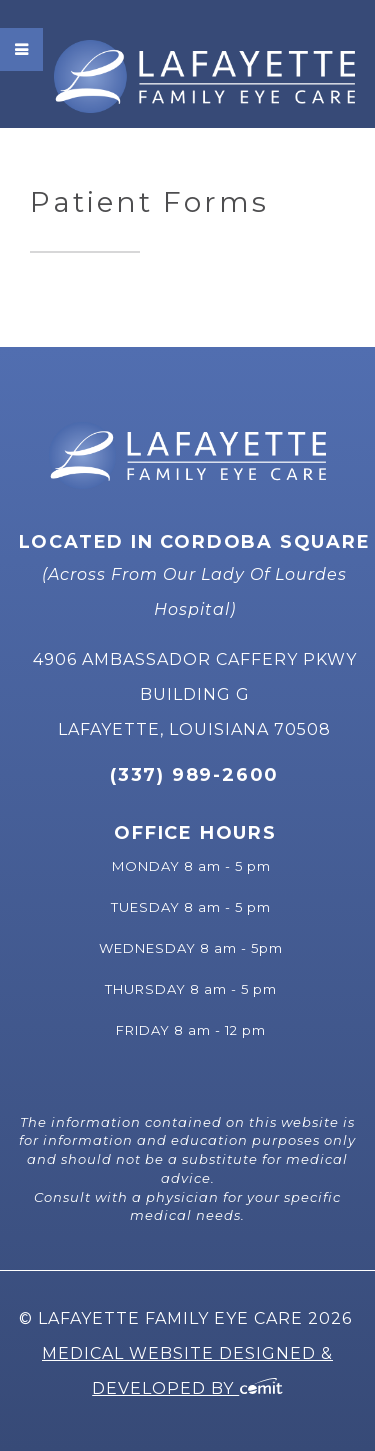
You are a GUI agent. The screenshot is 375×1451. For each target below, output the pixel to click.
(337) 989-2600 (194, 775)
